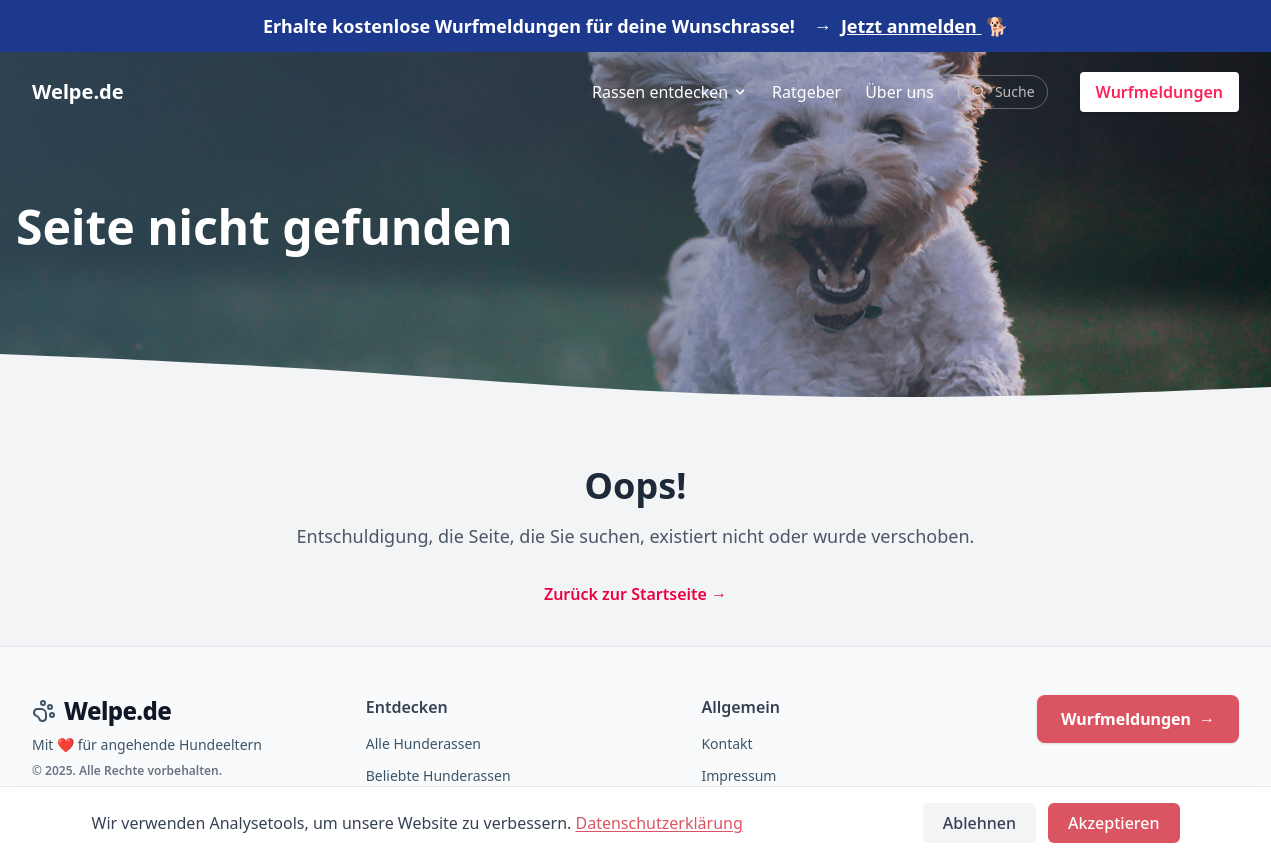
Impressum (738, 775)
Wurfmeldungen (1159, 92)
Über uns (899, 92)
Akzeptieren (1113, 823)
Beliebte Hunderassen (438, 775)
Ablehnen (979, 823)
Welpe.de (78, 91)
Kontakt (726, 743)
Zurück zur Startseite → (635, 594)
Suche (1003, 91)
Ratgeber (806, 92)
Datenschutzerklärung (659, 823)
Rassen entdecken (670, 92)
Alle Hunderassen (423, 743)
